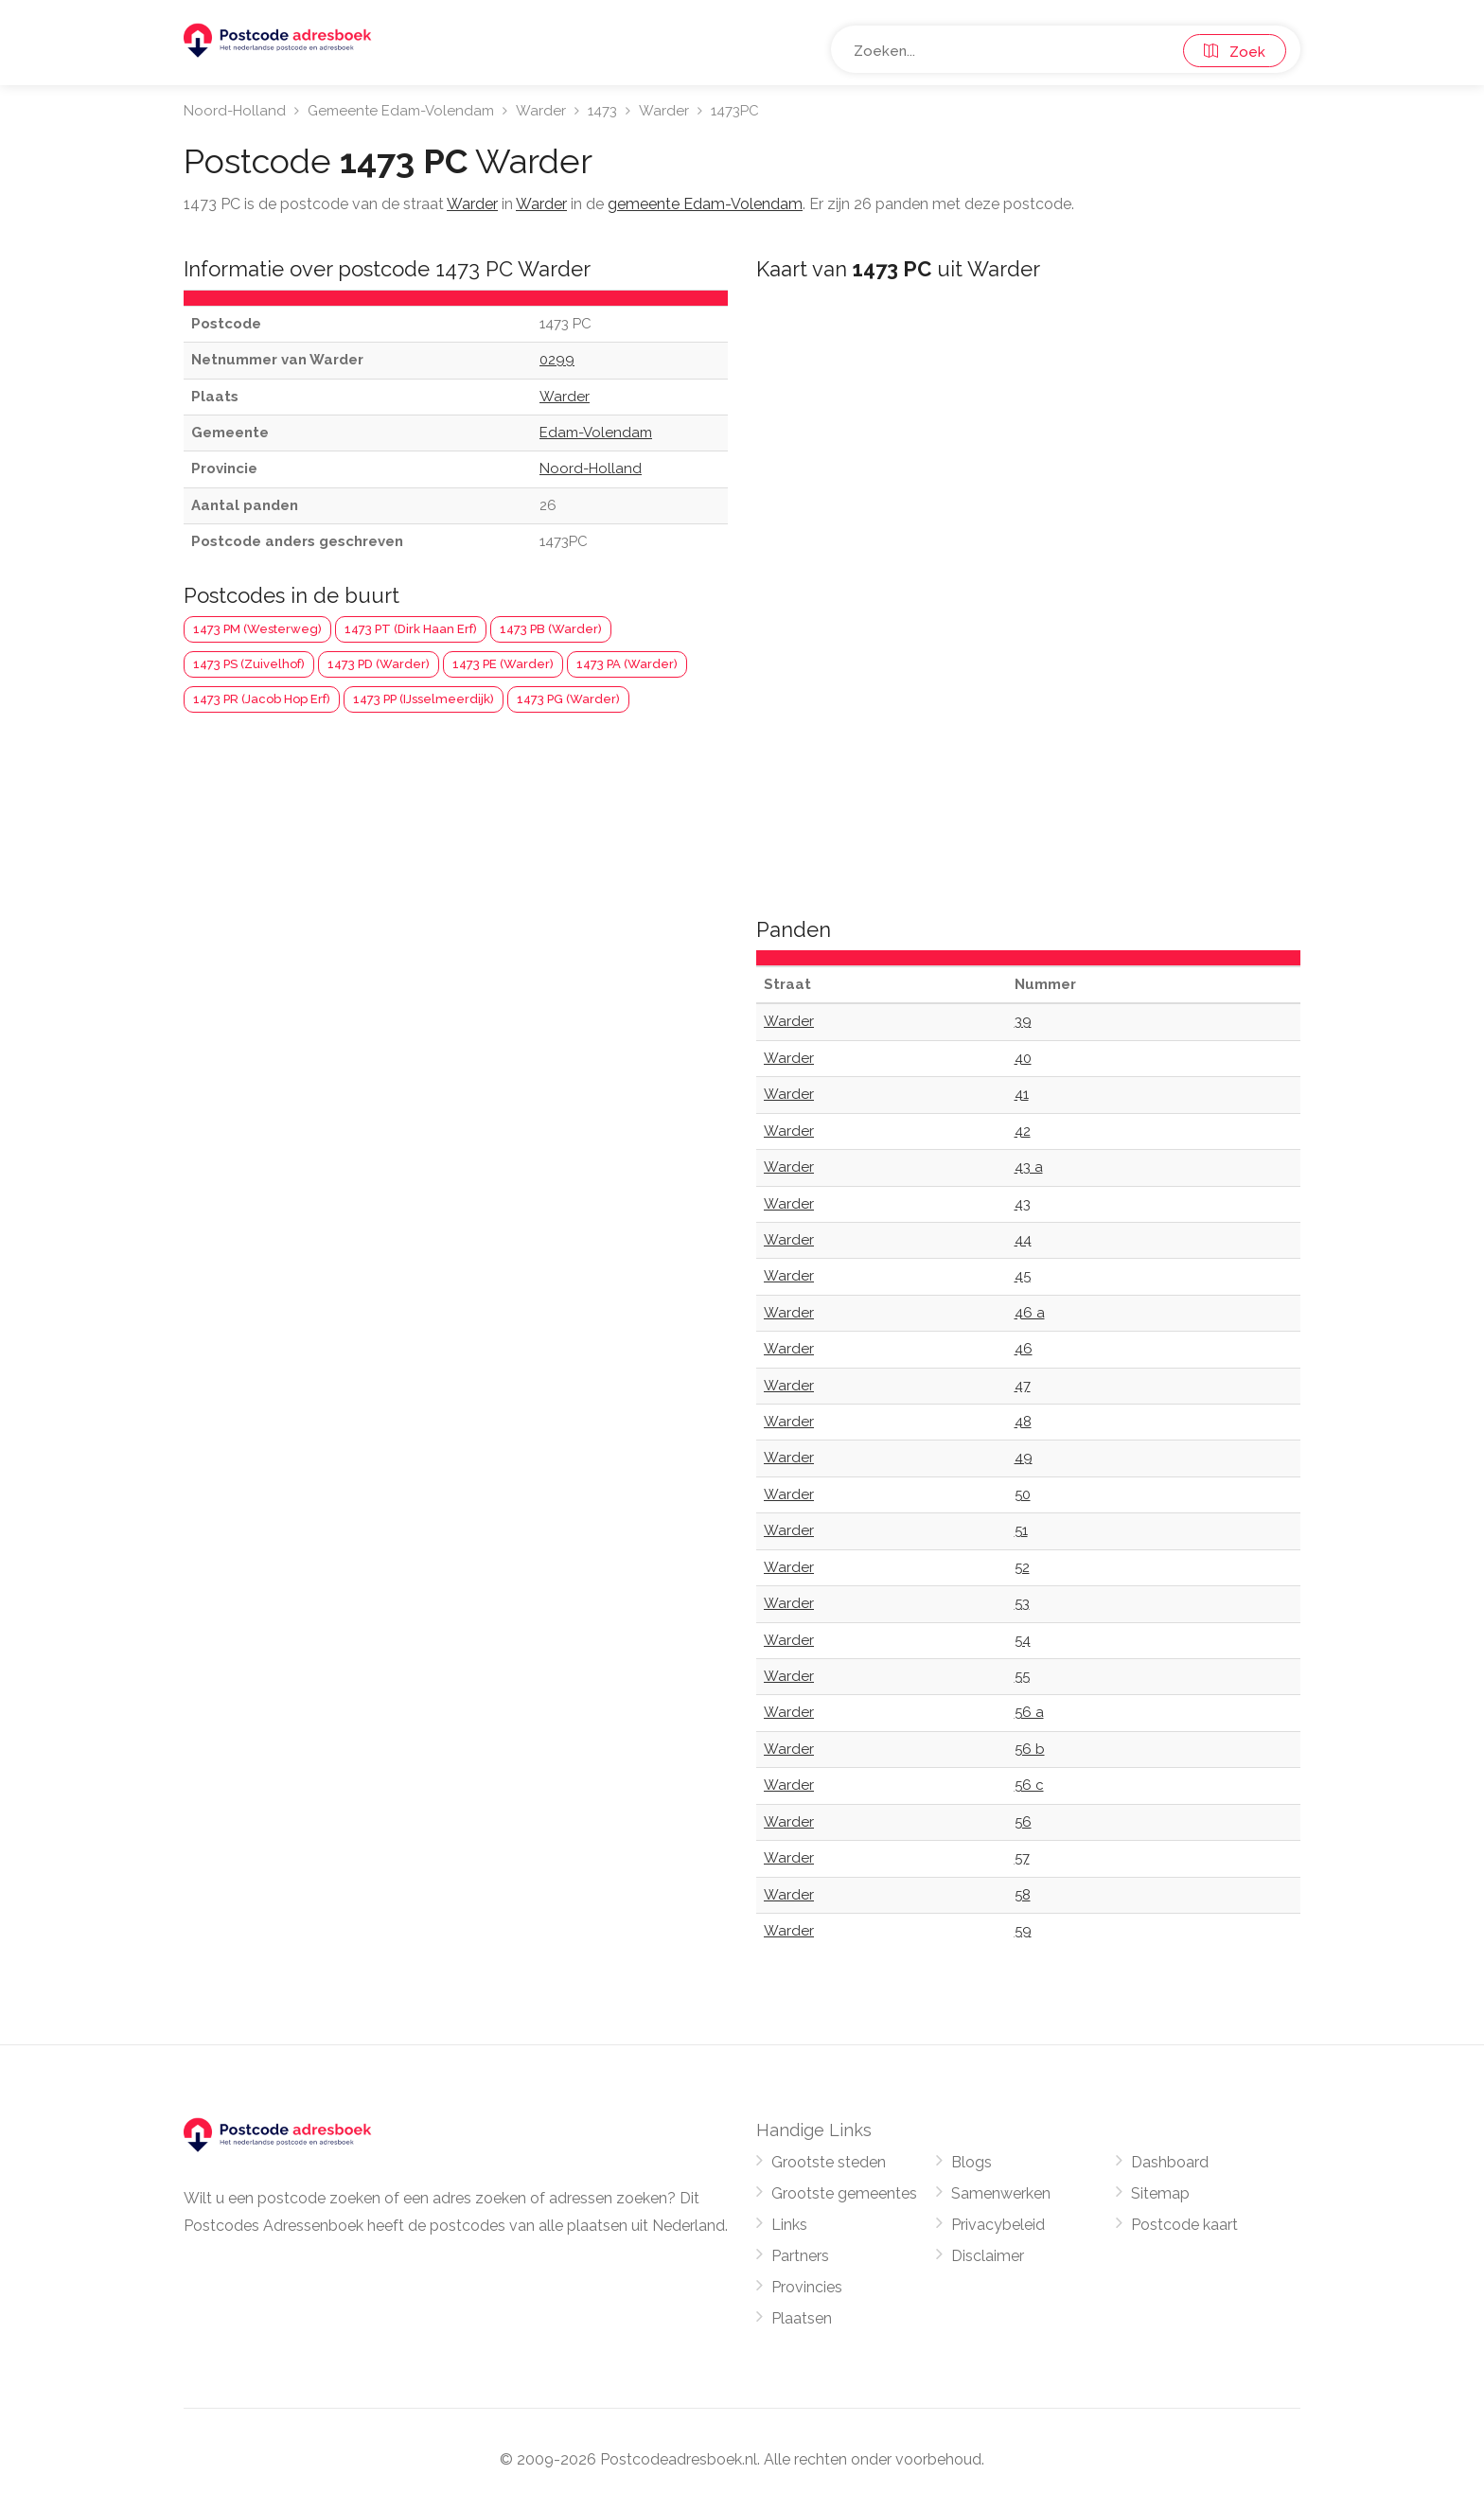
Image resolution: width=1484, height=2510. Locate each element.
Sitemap (1160, 2193)
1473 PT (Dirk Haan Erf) (410, 629)
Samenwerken (1001, 2193)
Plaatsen (801, 2318)
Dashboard (1170, 2162)
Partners (800, 2256)
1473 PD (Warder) (378, 664)
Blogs (971, 2162)
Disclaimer (987, 2256)
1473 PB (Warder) (551, 629)
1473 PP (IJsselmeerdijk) (423, 699)
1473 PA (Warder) (627, 664)
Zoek (1234, 52)
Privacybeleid (998, 2225)
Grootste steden (828, 2162)
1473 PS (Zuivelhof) (249, 664)
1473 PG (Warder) (568, 699)
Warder (541, 110)
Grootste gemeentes (844, 2193)
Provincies (806, 2287)
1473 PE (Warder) (503, 664)
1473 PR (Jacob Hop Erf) (261, 699)
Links (789, 2225)
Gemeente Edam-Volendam (401, 110)
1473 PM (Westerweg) (257, 629)
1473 (602, 110)
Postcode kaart (1184, 2225)
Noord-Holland (235, 110)
